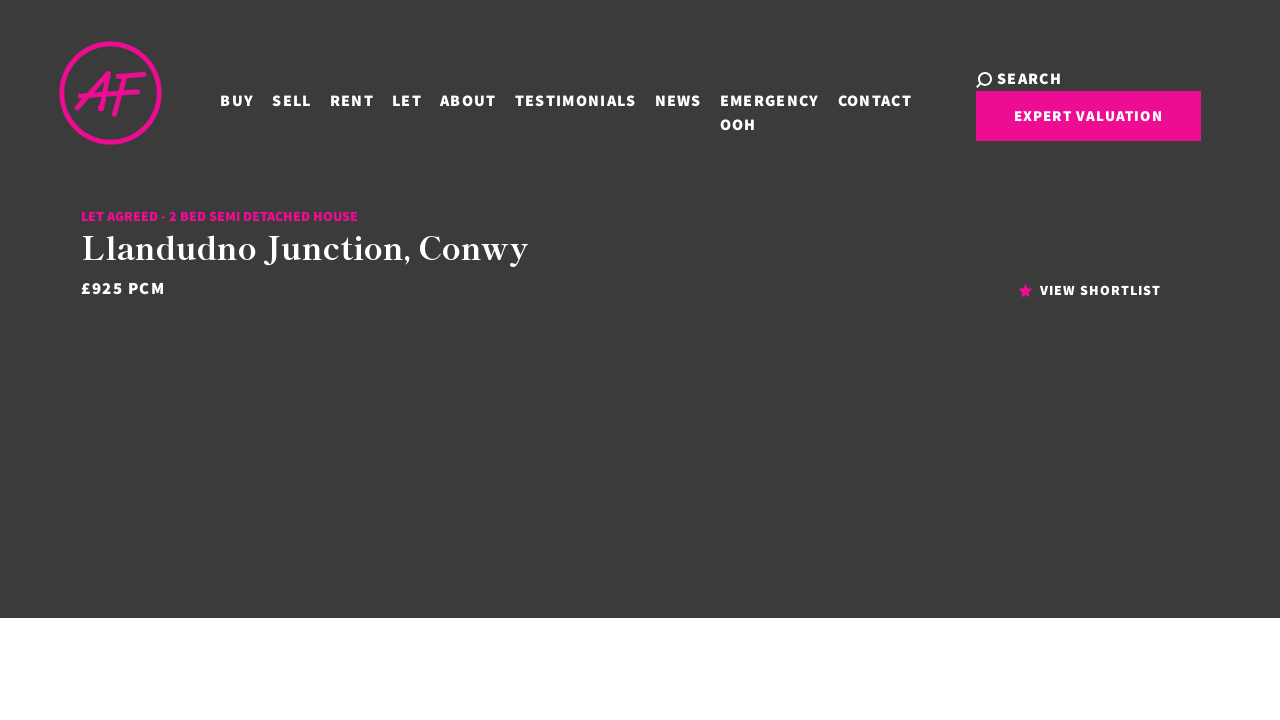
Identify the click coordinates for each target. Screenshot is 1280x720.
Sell (266, 97)
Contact (849, 97)
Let (381, 97)
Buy (212, 97)
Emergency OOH (744, 109)
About (442, 97)
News (652, 97)
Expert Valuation (1046, 123)
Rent (326, 97)
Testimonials (550, 97)
